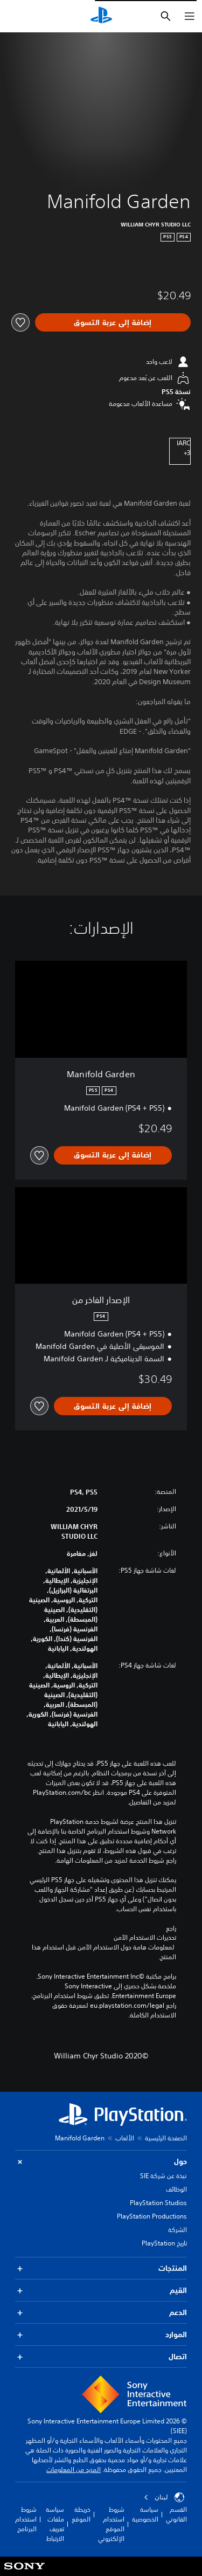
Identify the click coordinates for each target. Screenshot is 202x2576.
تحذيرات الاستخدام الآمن (145, 1937)
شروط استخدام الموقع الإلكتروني (111, 2524)
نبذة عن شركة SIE (163, 2175)
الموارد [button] (101, 2335)
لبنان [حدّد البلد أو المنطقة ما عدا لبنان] (164, 2497)
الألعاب (124, 2138)
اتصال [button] (101, 2357)
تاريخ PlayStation (164, 2243)
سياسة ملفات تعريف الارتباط (55, 2524)
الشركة (177, 2229)
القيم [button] (101, 2290)
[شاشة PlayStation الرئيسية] (101, 16)
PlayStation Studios (158, 2202)
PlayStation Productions (152, 2216)
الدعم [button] (101, 2313)
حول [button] (101, 2161)
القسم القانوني (176, 2514)
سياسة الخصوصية (145, 2514)
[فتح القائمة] (189, 16)
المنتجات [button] (101, 2268)
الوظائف (176, 2189)
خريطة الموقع (81, 2514)
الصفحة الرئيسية (166, 2138)
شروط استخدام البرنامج (26, 2519)
